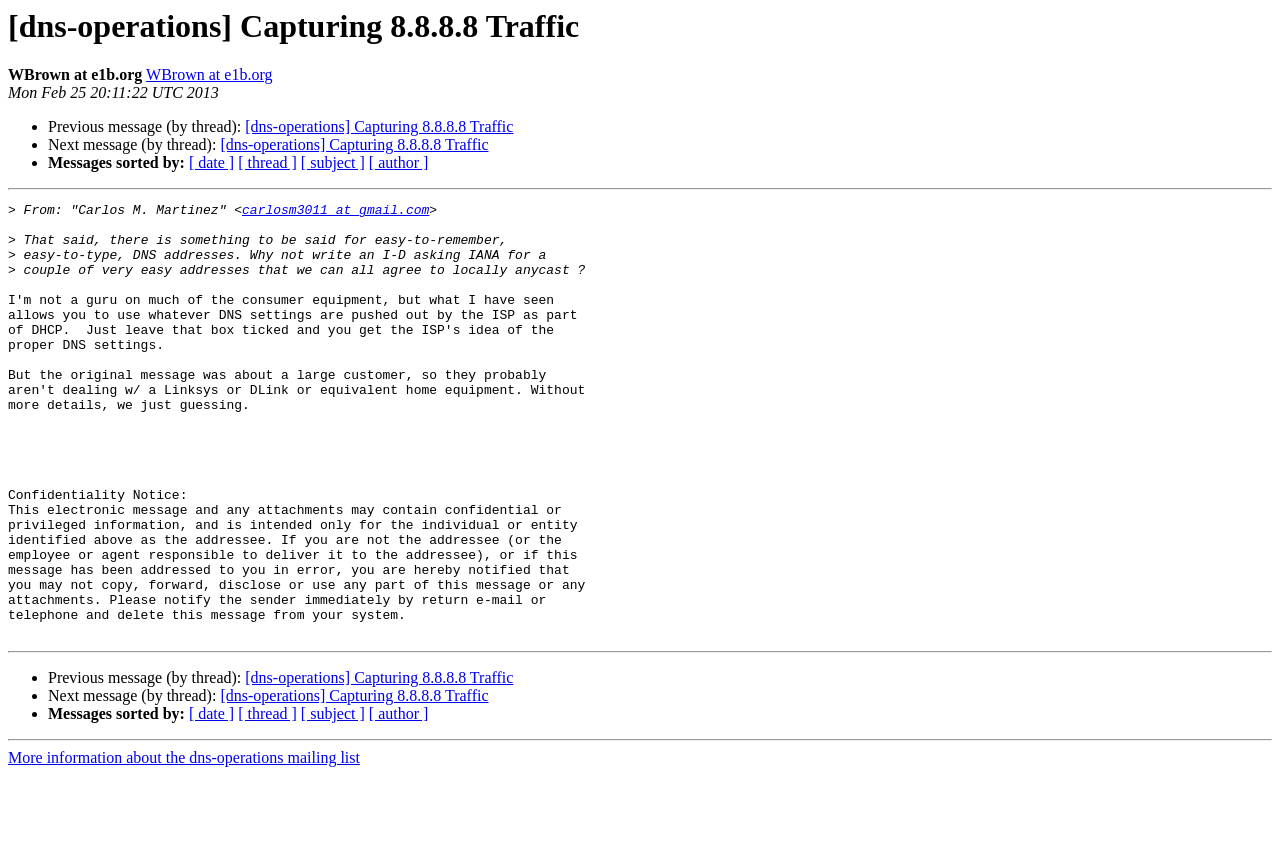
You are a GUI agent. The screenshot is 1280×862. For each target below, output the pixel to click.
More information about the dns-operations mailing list (184, 844)
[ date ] (211, 162)
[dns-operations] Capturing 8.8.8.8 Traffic (379, 126)
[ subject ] (333, 162)
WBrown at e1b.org (209, 74)
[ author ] (399, 162)
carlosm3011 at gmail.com (335, 212)
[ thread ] (267, 162)
